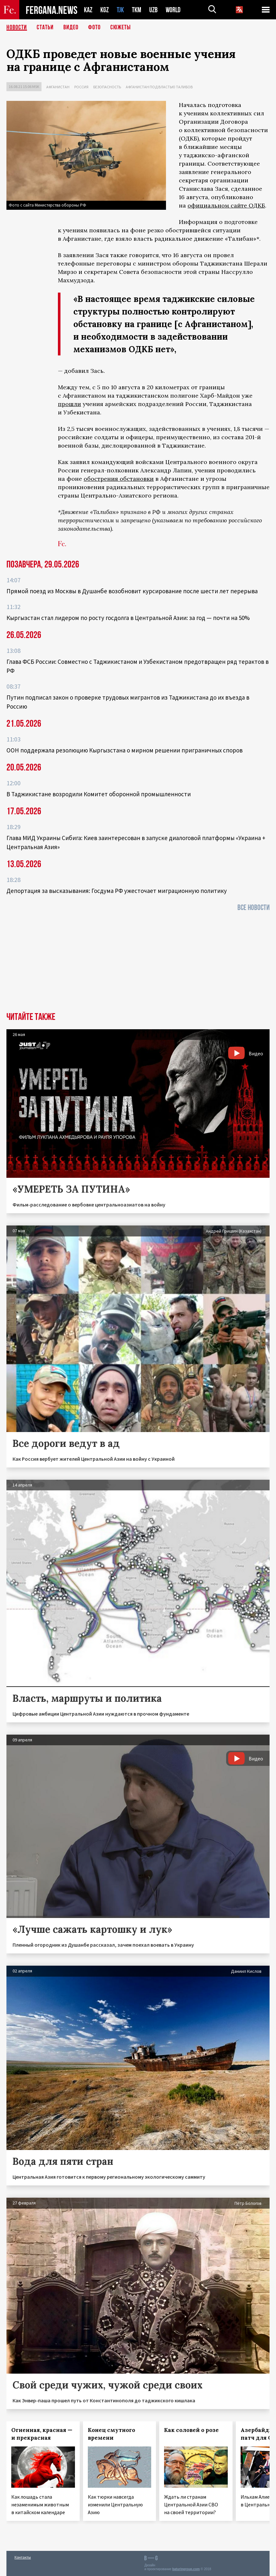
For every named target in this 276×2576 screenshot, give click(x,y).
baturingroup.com (186, 2569)
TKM (136, 10)
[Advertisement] (138, 964)
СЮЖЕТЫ (120, 27)
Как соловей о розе (191, 2430)
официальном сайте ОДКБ (226, 205)
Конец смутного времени (111, 2433)
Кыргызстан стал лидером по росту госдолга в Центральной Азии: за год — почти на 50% (128, 618)
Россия (81, 86)
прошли (69, 404)
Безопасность (107, 86)
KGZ (104, 10)
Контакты (22, 2557)
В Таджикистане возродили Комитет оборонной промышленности (98, 794)
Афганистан (57, 86)
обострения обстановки (119, 478)
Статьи (45, 27)
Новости (16, 27)
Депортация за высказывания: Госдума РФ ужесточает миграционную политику (116, 891)
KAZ (88, 10)
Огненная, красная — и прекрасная (41, 2433)
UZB (153, 10)
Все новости (253, 907)
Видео (70, 27)
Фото (94, 27)
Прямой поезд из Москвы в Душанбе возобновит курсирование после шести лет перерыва (132, 591)
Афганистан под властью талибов (159, 86)
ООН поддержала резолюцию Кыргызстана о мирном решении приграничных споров (124, 750)
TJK (120, 10)
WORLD (173, 10)
